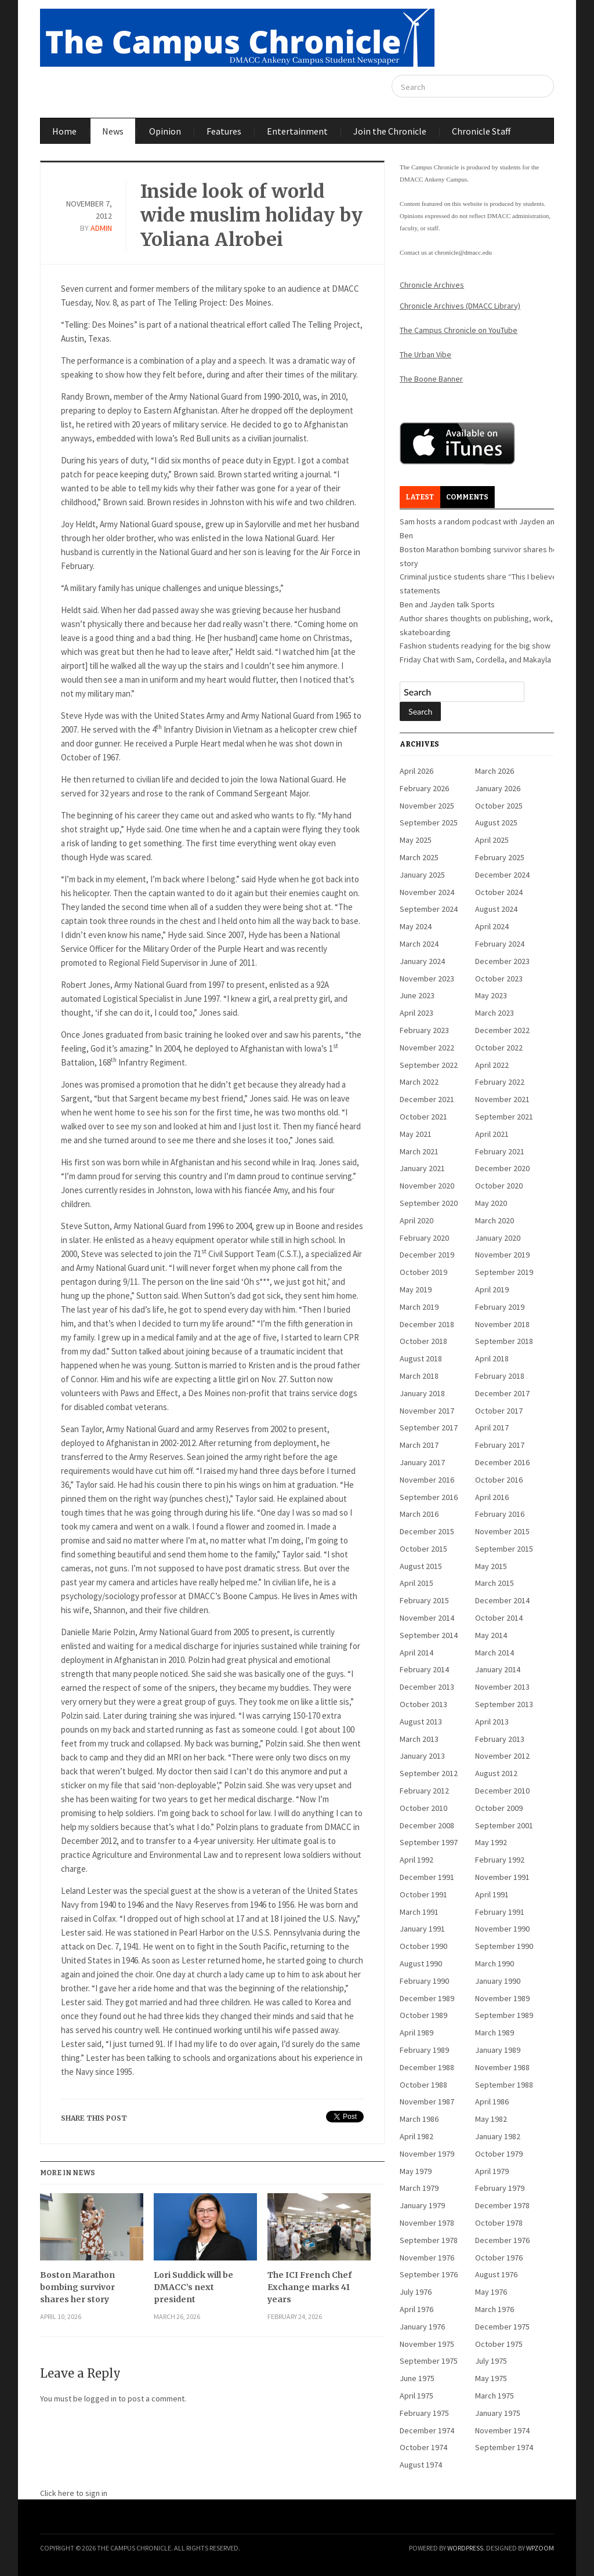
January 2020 (497, 1238)
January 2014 (497, 1669)
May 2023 (491, 995)
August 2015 (421, 1566)
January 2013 (422, 1756)
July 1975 (491, 2361)
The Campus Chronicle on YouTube (458, 330)
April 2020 (416, 1220)
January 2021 (422, 1168)
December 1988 (427, 2067)
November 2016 (427, 1479)
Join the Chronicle (389, 131)
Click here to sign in (73, 2493)
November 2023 (427, 978)
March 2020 (494, 1220)
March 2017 (419, 1445)
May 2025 (416, 840)
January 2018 (422, 1393)
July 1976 (416, 2292)
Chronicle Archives (432, 285)
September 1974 (504, 2447)
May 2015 (491, 1566)
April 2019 (492, 1289)
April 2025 (492, 840)
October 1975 (499, 2344)
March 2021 (419, 1151)
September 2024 (429, 909)
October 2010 (423, 1808)
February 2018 (499, 1376)
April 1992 (416, 1859)
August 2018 (421, 1358)
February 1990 (424, 1981)
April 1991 (492, 1894)
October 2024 (499, 892)
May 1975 (491, 2378)
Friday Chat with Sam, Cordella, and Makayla (475, 659)
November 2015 (502, 1531)
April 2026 (416, 771)
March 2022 (419, 1082)
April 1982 (416, 2136)
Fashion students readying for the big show (475, 645)
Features (224, 131)
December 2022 (502, 1030)
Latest (419, 497)
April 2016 (492, 1497)
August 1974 (421, 2464)
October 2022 (499, 1047)
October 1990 (423, 1946)
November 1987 (427, 2101)
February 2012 (424, 1790)
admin (101, 228)
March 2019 (419, 1307)
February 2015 (424, 1600)
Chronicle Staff (481, 131)
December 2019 (427, 1254)
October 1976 (499, 2257)
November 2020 (427, 1185)
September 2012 (429, 1773)
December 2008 (427, 1825)
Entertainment (297, 131)
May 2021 (416, 1134)
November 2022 (427, 1047)
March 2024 (419, 944)
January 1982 (497, 2136)
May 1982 (491, 2119)
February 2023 (424, 1030)
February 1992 (499, 1859)
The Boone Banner (431, 379)
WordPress (465, 2548)
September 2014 (429, 1635)
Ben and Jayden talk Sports (447, 604)
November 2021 (502, 1099)
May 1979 (416, 2171)
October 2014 (499, 1618)
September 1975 (429, 2361)
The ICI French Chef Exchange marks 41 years (309, 2287)
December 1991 (427, 1877)
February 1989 (424, 2050)
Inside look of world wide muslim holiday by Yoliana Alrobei (251, 215)
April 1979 (492, 2171)
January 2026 (497, 788)
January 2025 (422, 874)
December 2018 (427, 1324)
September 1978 (429, 2240)
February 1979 (499, 2188)
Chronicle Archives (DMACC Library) (460, 305)
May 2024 (416, 926)
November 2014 (427, 1618)
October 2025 (499, 805)
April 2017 (492, 1427)
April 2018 (492, 1358)
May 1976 (491, 2292)
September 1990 (504, 1946)
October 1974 (423, 2447)
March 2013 (419, 1739)
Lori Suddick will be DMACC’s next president (193, 2287)
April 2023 (416, 1013)
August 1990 (421, 1963)
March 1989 (494, 2032)
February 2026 (424, 788)
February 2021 (499, 1151)
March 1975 (494, 2395)
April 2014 (416, 1652)
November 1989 (502, 1998)
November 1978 (427, 2223)
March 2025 (419, 857)
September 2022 (429, 1065)
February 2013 (499, 1739)
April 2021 (492, 1134)
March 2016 (419, 1514)
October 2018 (423, 1341)
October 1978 (499, 2223)
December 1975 (502, 2326)
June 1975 (417, 2378)
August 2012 (496, 1773)
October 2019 (423, 1272)
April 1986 (492, 2101)
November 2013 (502, 1687)
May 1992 (491, 1842)
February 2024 (499, 944)
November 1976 (427, 2257)
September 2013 (504, 1704)
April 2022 (492, 1065)
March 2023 (494, 1013)
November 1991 (502, 1877)
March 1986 (419, 2119)
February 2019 (499, 1307)
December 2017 (502, 1393)
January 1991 (422, 1928)
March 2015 (494, 1583)
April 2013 (492, 1721)
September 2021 (504, 1116)
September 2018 (504, 1341)
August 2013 (421, 1721)
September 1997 (429, 1842)
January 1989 (497, 2050)
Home (64, 131)
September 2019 (504, 1272)
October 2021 (423, 1116)
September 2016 (429, 1497)
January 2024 (422, 961)
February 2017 (499, 1445)
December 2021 (427, 1099)
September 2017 (429, 1427)
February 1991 (499, 1912)
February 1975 (424, 2413)
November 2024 (427, 892)
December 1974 (427, 2430)
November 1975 (427, 2344)
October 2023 (499, 978)
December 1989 (427, 1998)
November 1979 (427, 2154)
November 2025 (427, 805)
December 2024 (502, 874)
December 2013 (427, 1687)
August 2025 (496, 822)
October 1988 (423, 2084)
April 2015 (416, 1583)
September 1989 (504, 2015)
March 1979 (419, 2188)
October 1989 (423, 2015)
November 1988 (502, 2067)
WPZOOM (540, 2548)
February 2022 (499, 1082)
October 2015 (423, 1549)
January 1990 (497, 1981)
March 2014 (494, 1652)
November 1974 (502, 2430)
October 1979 (499, 2154)
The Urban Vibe (425, 354)
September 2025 (429, 822)
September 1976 (429, 2274)
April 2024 (492, 926)
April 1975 (416, 2395)
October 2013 (423, 1704)
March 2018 (419, 1376)
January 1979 (422, 2205)
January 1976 (422, 2326)
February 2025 (499, 857)
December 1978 (502, 2205)
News (113, 131)
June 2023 (417, 995)
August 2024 (496, 909)
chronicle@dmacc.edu (462, 252)
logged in (100, 2398)
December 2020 (502, 1168)
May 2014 (491, 1635)
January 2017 (422, 1462)
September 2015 (504, 1549)
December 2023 (502, 961)
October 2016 (499, 1479)
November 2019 (502, 1254)
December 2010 (502, 1790)
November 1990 (502, 1928)
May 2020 (491, 1203)
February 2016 (499, 1514)
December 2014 (502, 1600)
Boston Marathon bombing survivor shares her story (77, 2287)
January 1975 (497, 2413)
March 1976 (494, 2309)
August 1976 (496, 2274)
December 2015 (427, 1531)
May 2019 (416, 1289)
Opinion (165, 131)
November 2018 (502, 1324)
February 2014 (424, 1669)
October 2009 (499, 1808)
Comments (467, 497)
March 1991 (419, 1912)
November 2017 (427, 1410)
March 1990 (494, 1963)
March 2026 (494, 771)
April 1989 (416, 2032)
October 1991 (423, 1894)
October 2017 (499, 1410)
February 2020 (424, 1238)
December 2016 (502, 1462)
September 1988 (504, 2084)
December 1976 (502, 2240)
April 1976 (416, 2309)
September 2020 (429, 1203)
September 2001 (504, 1825)
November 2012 (502, 1756)
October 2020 (499, 1185)
